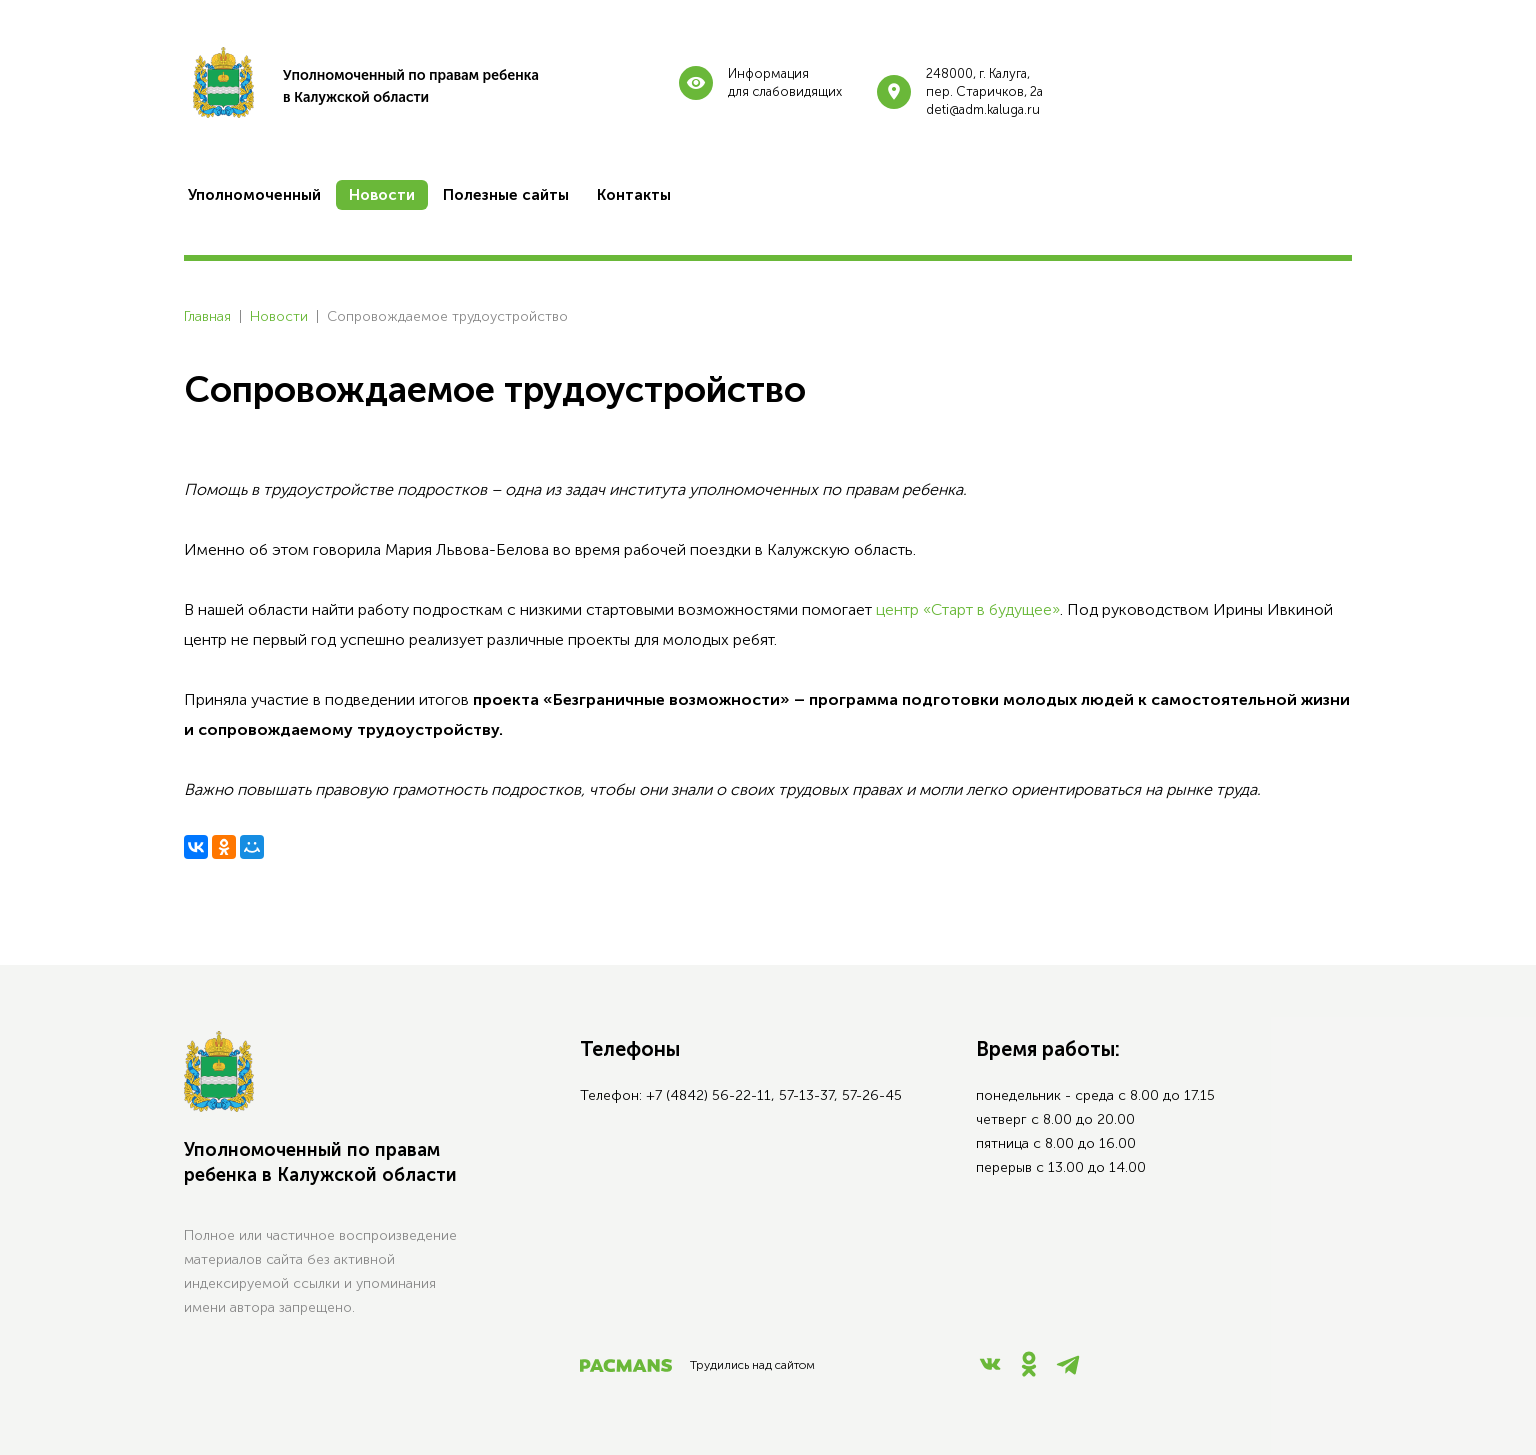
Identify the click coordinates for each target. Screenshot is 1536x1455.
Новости (279, 316)
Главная (207, 316)
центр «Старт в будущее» (968, 609)
